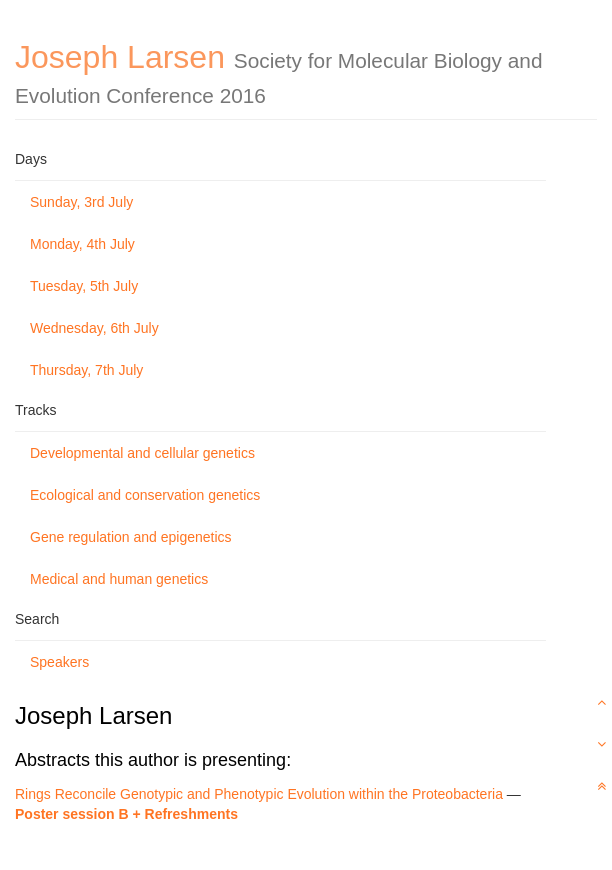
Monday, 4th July (82, 244)
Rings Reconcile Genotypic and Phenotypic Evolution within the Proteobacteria (259, 794)
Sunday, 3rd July (81, 202)
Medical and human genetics (119, 579)
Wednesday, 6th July (94, 328)
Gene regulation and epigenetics (131, 537)
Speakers (59, 662)
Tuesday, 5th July (84, 286)
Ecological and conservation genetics (145, 495)
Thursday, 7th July (86, 370)
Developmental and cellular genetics (142, 453)
